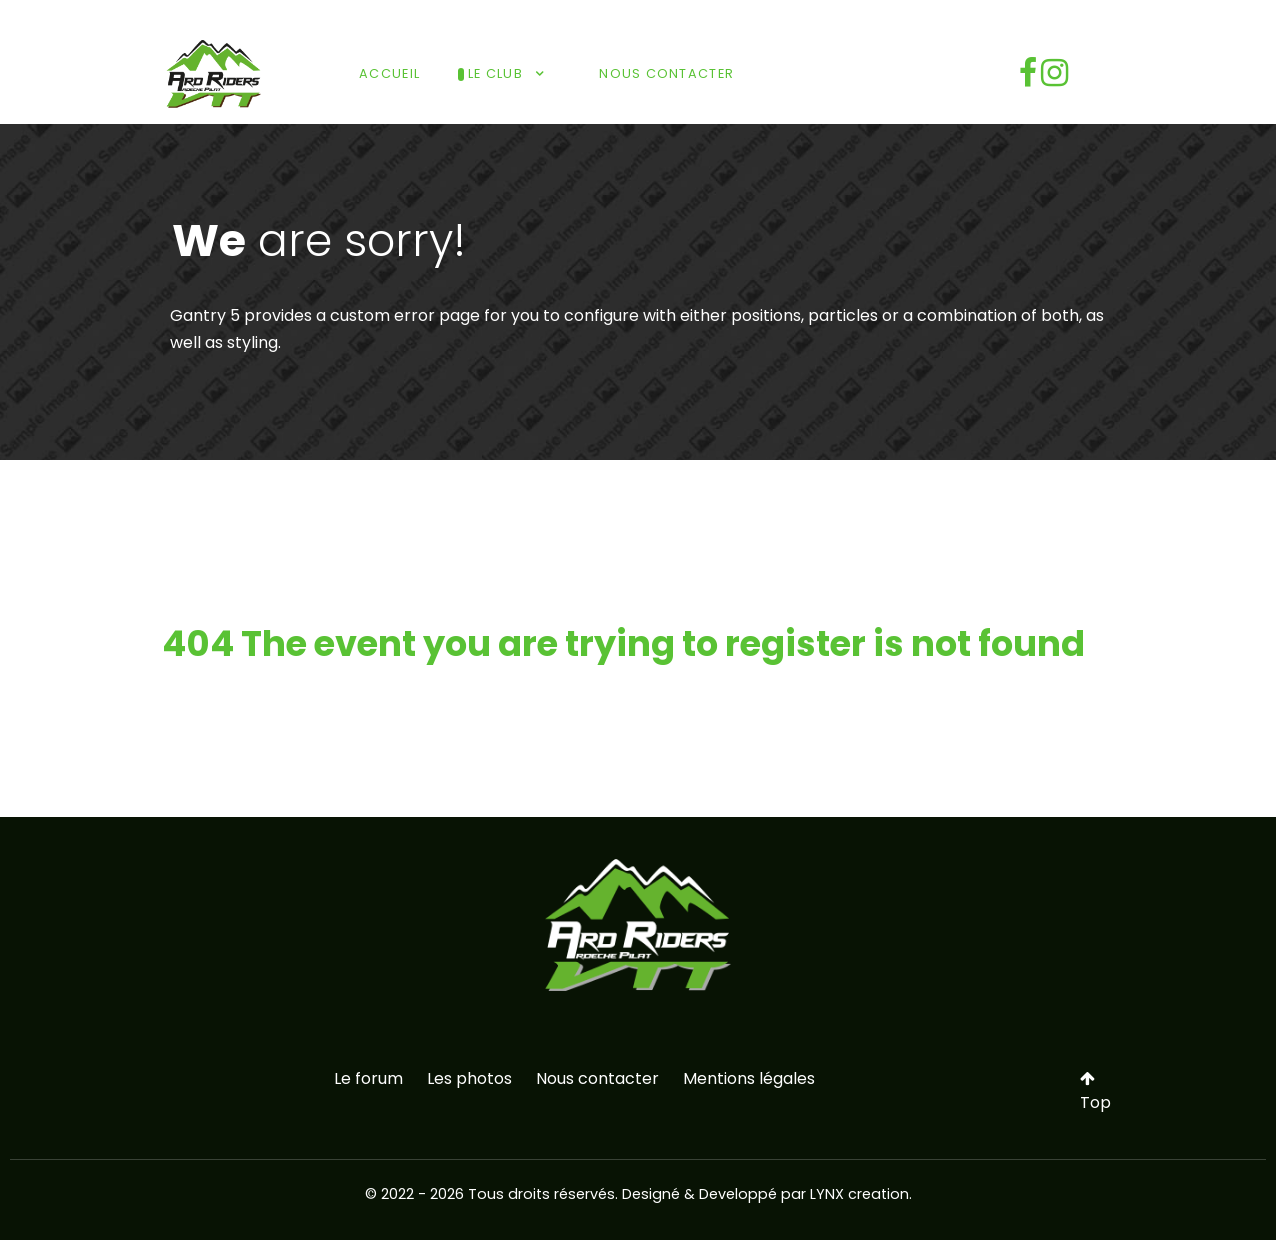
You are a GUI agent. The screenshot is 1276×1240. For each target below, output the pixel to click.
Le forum (368, 1078)
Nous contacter (597, 1078)
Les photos (469, 1078)
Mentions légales (749, 1078)
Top (1095, 1092)
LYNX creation (859, 1194)
